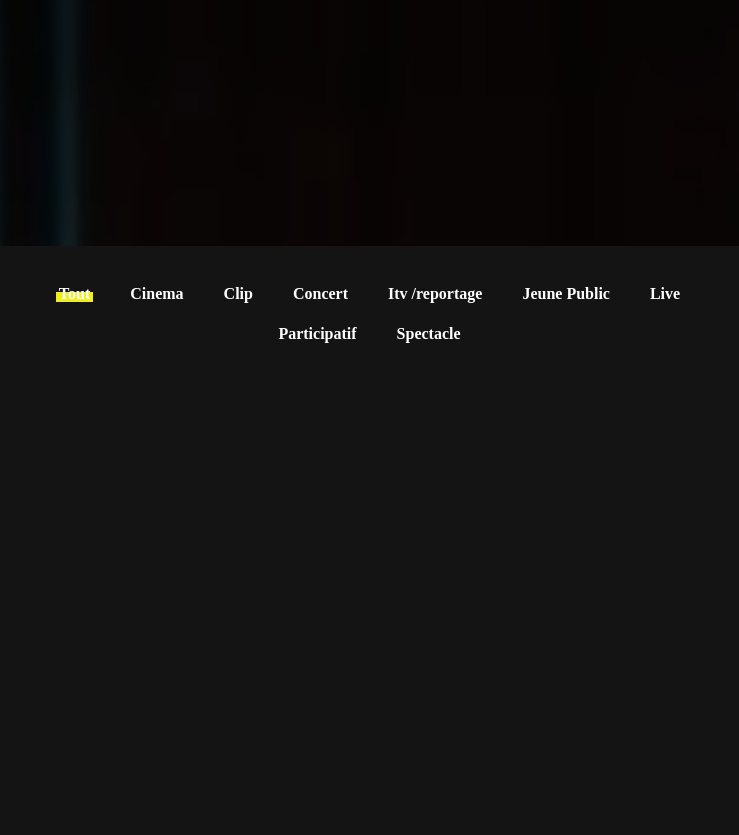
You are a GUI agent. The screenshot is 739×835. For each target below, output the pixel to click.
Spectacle (429, 333)
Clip (238, 293)
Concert (320, 293)
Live (665, 293)
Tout (74, 293)
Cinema (156, 293)
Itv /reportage (435, 293)
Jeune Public (566, 293)
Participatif (317, 333)
